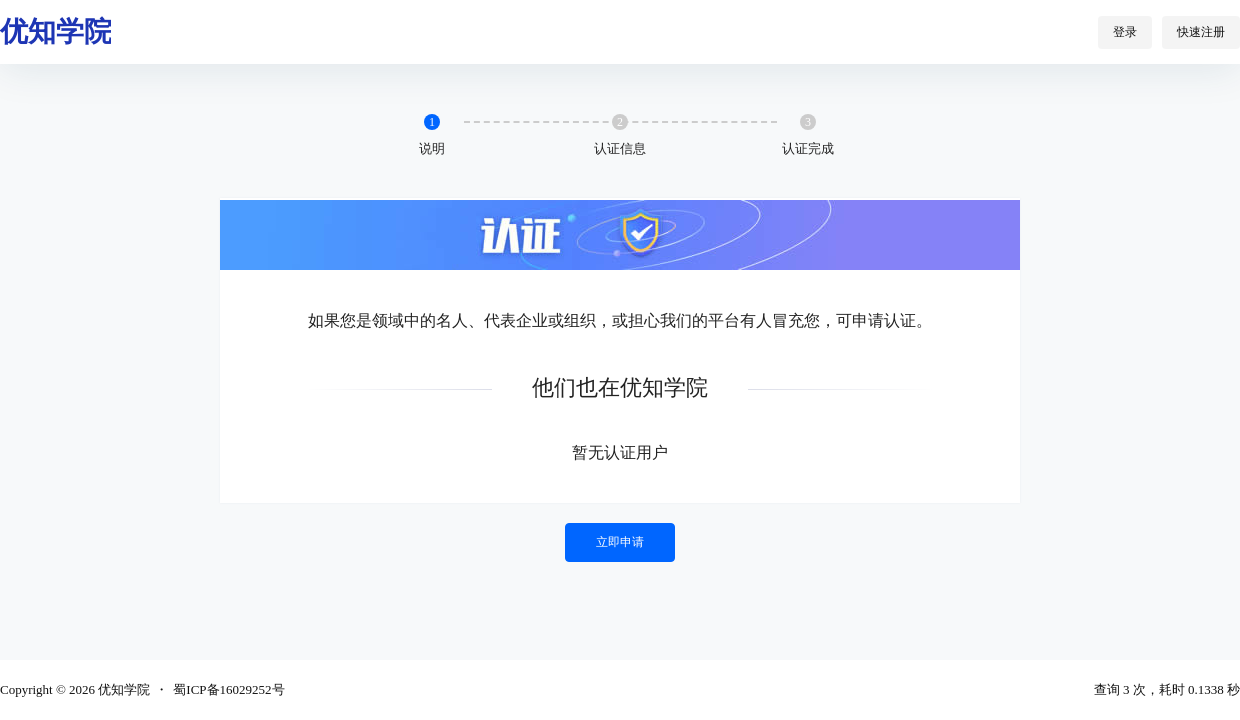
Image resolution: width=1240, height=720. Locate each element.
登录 (1125, 32)
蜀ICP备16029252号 (228, 689)
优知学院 (122, 689)
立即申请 (620, 542)
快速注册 (1201, 32)
